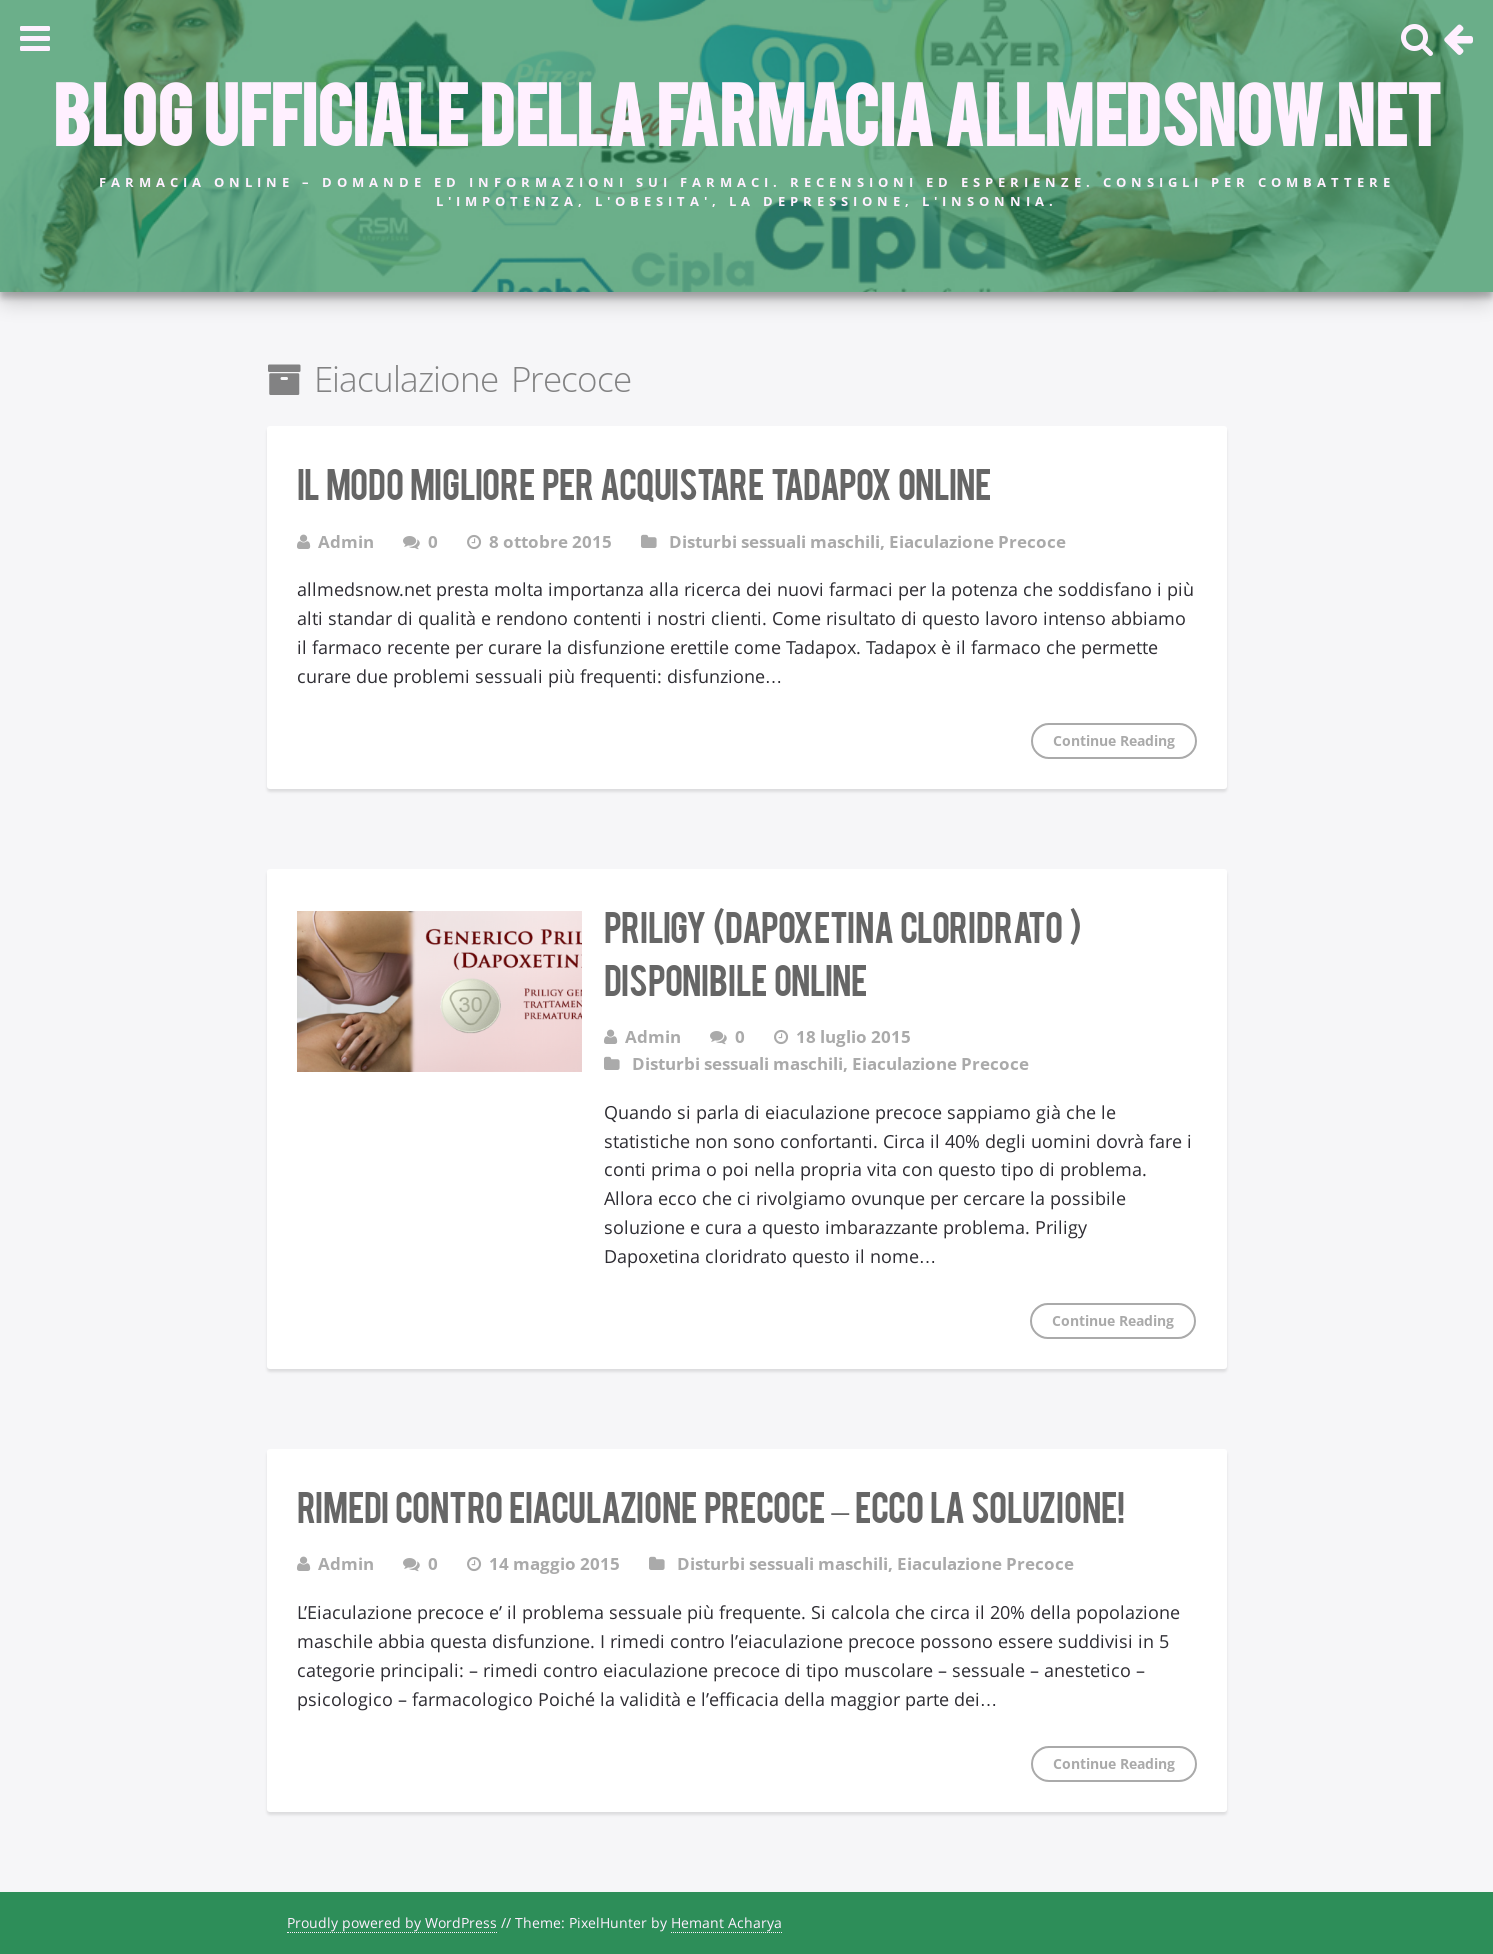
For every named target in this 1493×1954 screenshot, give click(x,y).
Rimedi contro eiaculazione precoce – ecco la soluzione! (711, 1505)
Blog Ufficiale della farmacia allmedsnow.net (746, 111)
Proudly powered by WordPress (392, 1922)
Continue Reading (1114, 740)
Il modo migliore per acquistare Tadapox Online (644, 482)
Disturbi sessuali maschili (774, 541)
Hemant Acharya (726, 1922)
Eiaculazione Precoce (977, 541)
